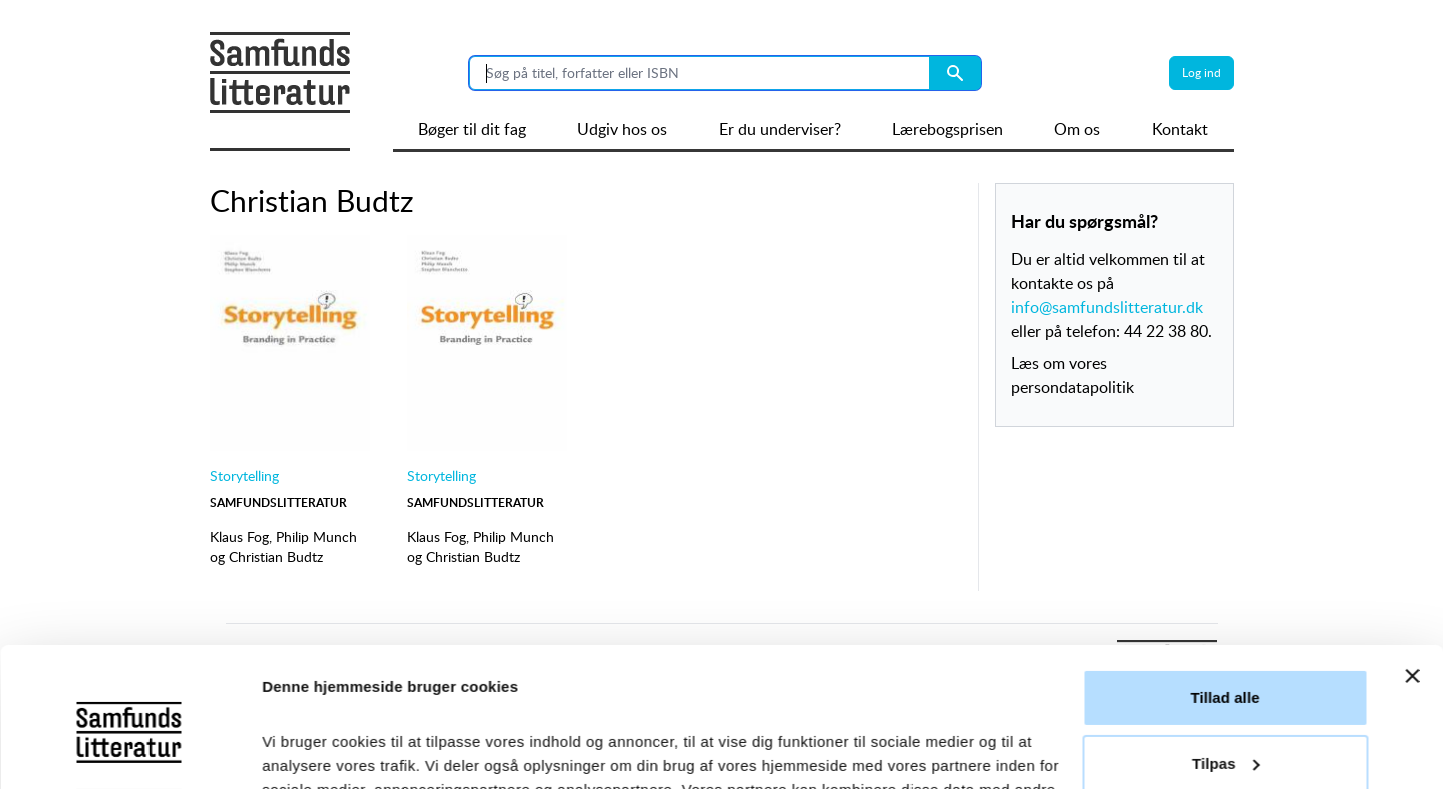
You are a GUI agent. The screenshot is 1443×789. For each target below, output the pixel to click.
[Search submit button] (955, 73)
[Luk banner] (1412, 557)
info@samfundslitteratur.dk (1107, 307)
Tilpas (1226, 643)
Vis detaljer (302, 749)
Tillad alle (1224, 578)
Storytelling (244, 475)
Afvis (1224, 709)
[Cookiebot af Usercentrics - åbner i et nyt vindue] (129, 750)
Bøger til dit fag (472, 129)
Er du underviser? (780, 129)
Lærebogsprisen (947, 129)
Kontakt (1180, 129)
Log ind (1201, 72)
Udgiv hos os (622, 129)
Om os (1077, 129)
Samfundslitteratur (278, 502)
